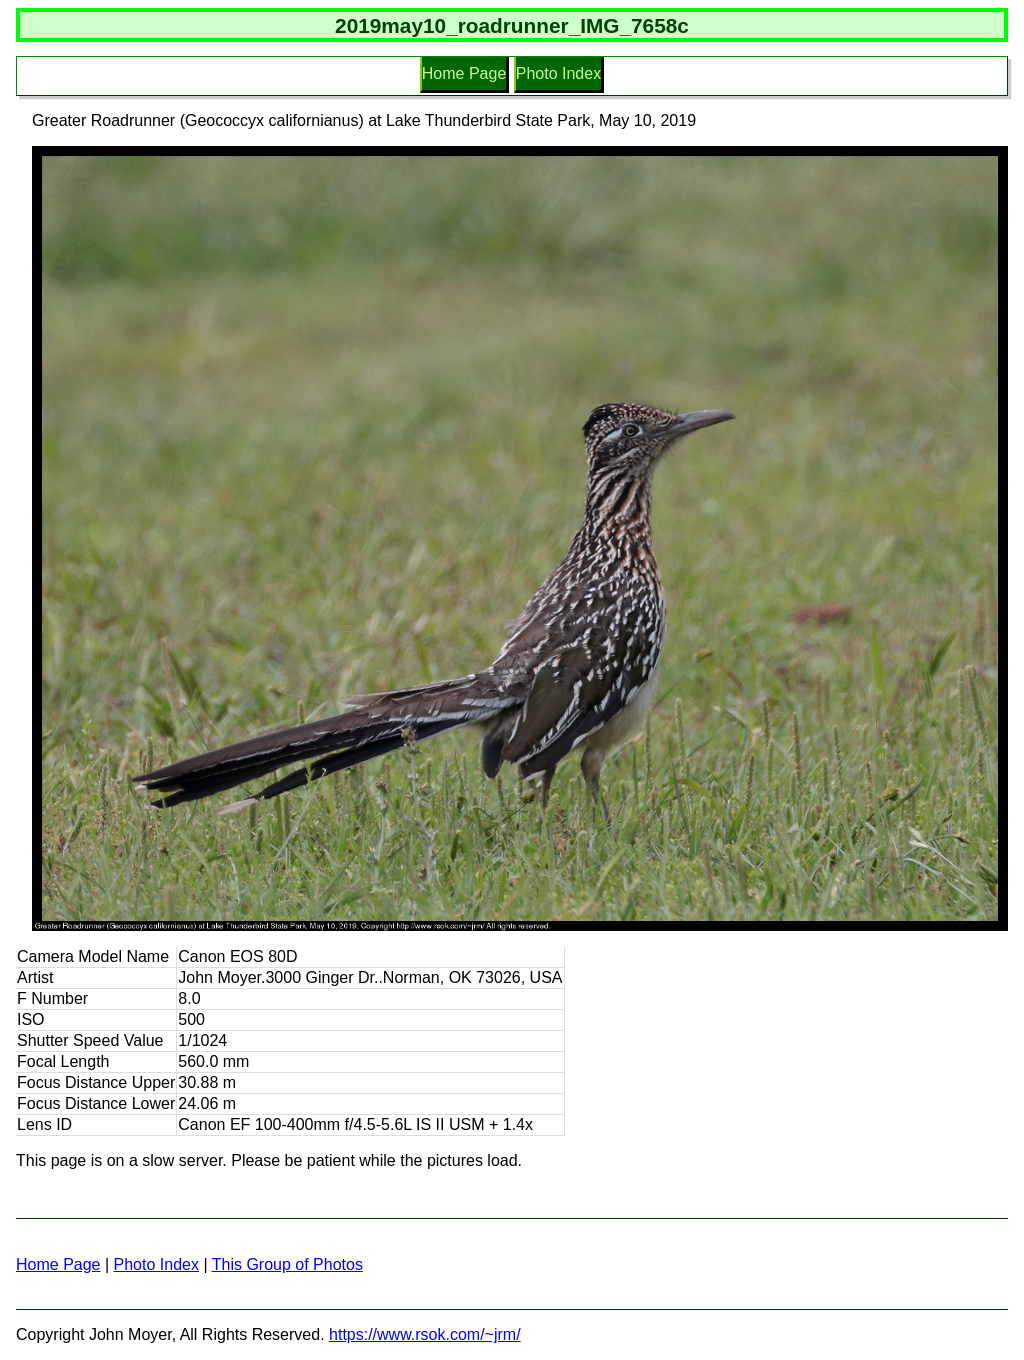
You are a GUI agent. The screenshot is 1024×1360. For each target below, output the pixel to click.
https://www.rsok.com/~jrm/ (425, 1334)
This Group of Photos (287, 1264)
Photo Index (558, 73)
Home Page (464, 73)
